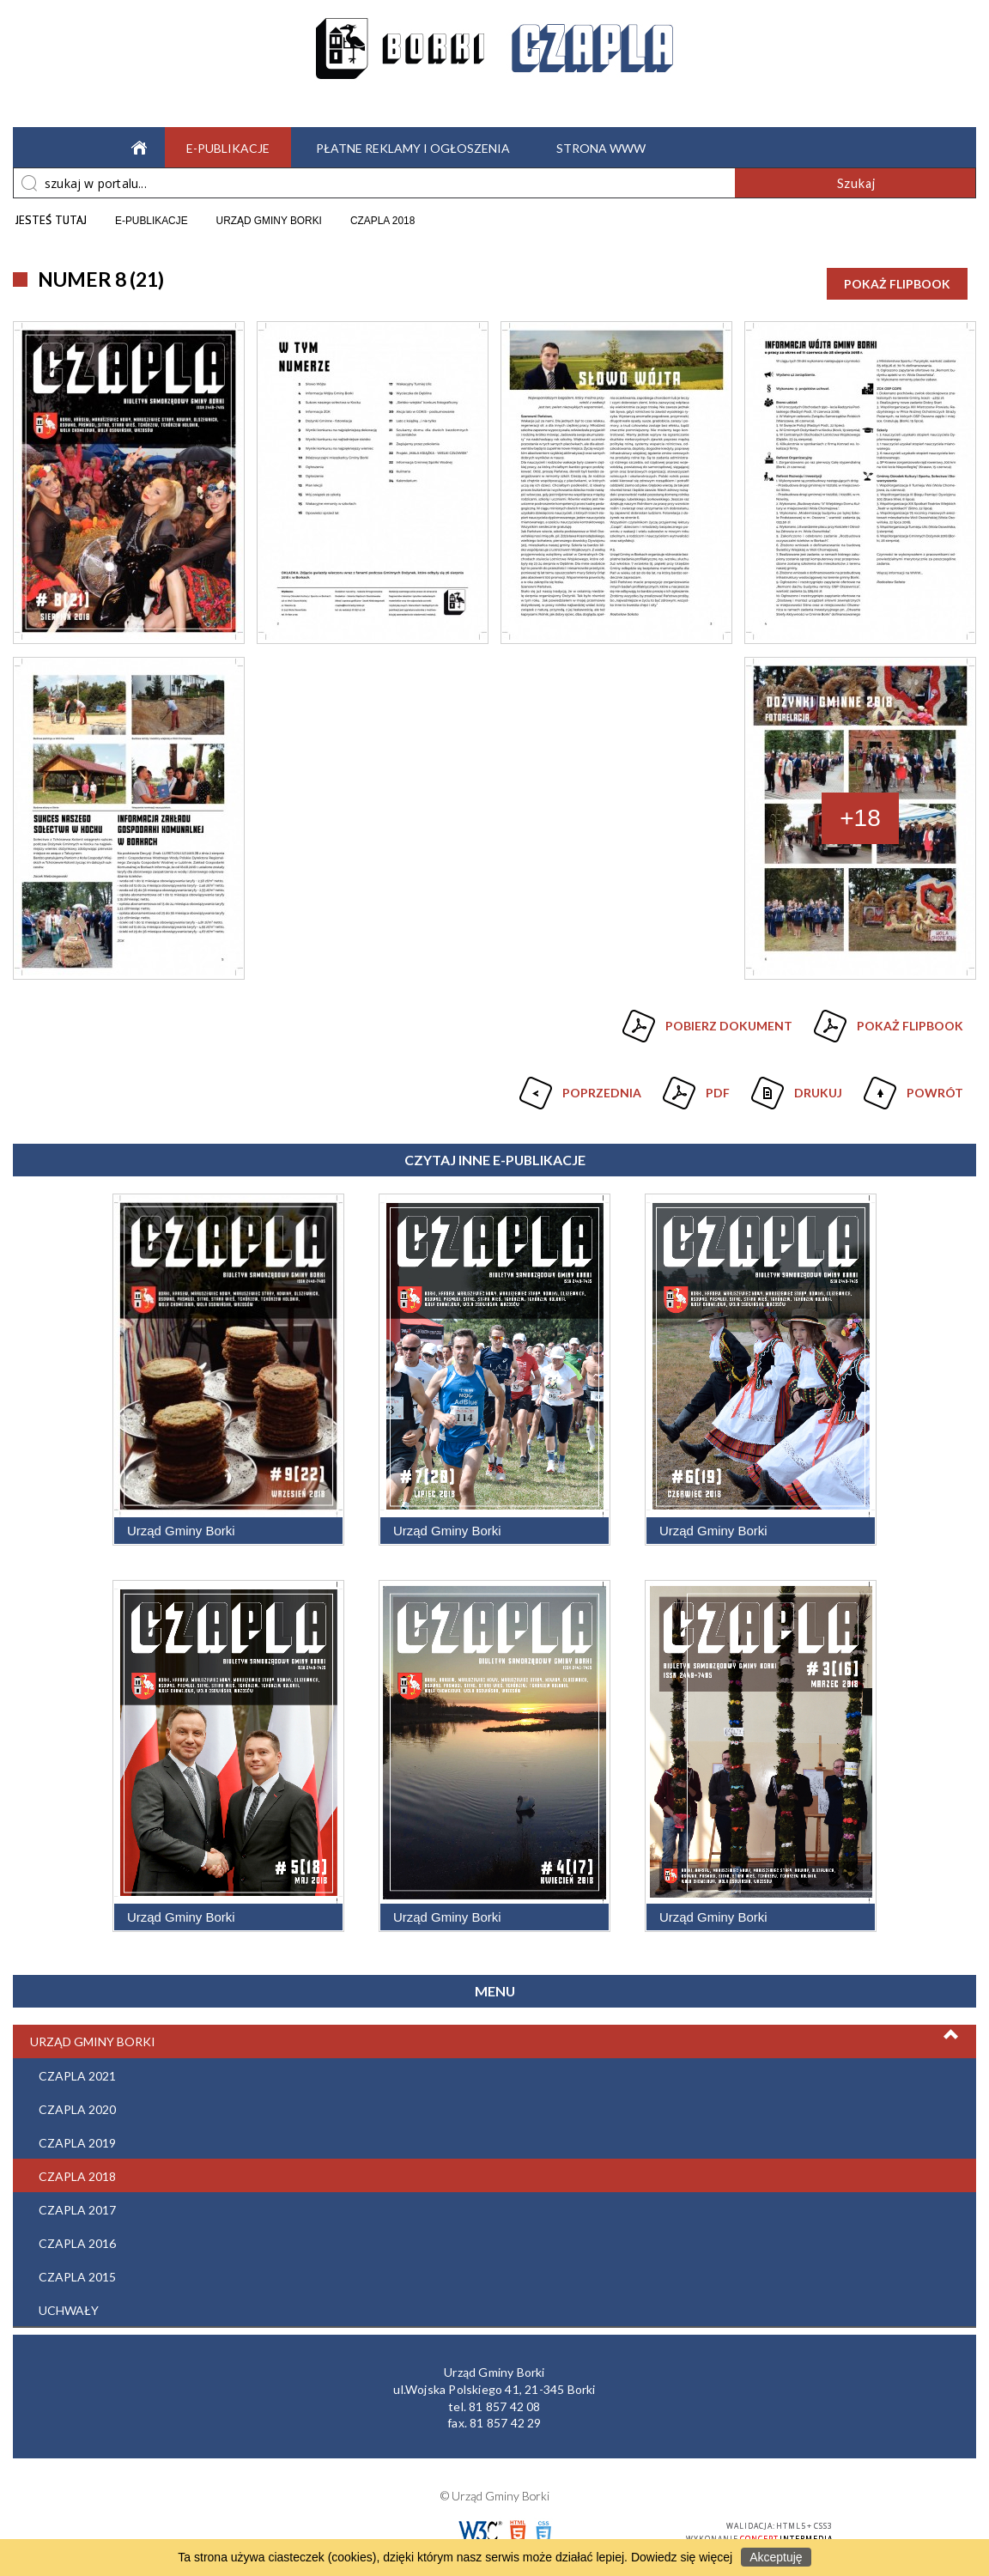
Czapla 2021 (77, 2076)
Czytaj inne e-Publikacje (495, 1159)
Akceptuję (775, 2557)
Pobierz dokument (728, 1025)
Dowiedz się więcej (681, 2557)
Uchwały (69, 2310)
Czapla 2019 (77, 2143)
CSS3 (543, 2532)
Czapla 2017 (77, 2209)
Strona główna (134, 147)
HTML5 (517, 2532)
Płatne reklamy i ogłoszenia (413, 148)
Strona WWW (601, 148)
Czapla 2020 (77, 2109)
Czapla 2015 (77, 2276)
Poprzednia (578, 1086)
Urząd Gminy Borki (92, 2041)
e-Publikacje (228, 148)
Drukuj (794, 1086)
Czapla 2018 (77, 2176)
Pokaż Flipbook (897, 283)
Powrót (911, 1086)
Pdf (694, 1086)
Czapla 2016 (77, 2243)
